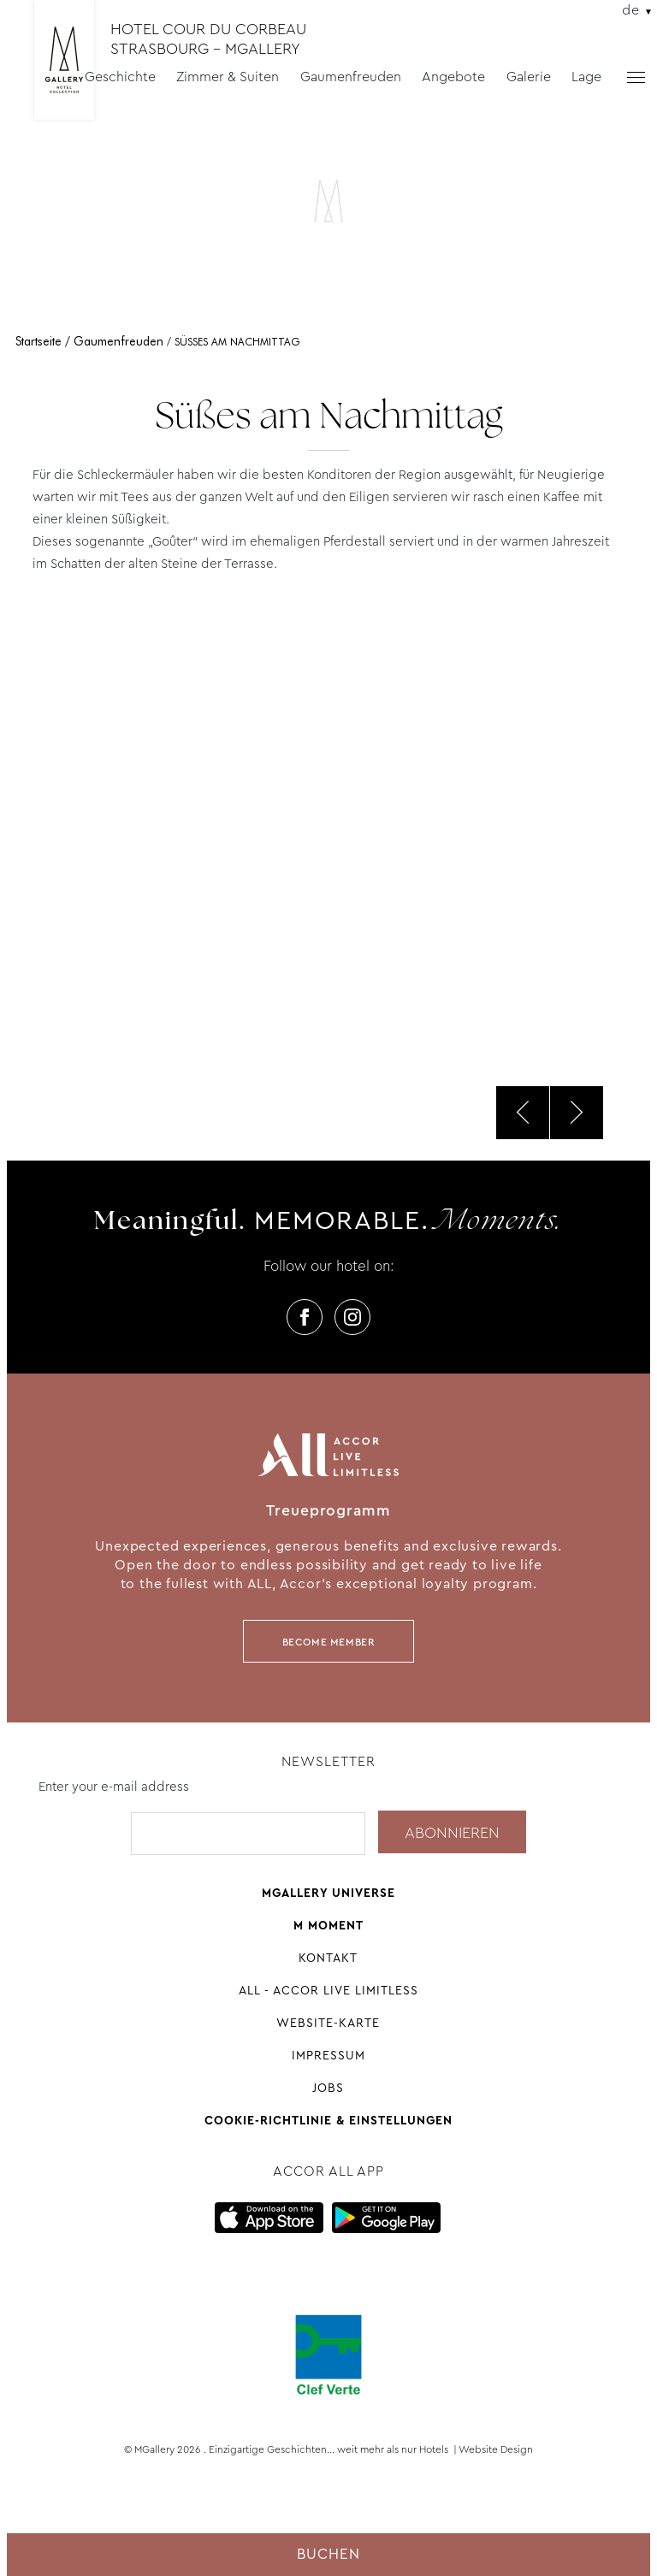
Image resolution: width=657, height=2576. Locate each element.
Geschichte (120, 76)
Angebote (453, 76)
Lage (586, 76)
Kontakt (328, 1957)
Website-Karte (328, 2022)
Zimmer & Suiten (227, 76)
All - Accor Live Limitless (328, 1990)
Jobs (328, 2087)
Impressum (328, 2055)
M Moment (328, 1925)
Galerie (528, 76)
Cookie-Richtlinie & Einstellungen (328, 2120)
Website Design (496, 2449)
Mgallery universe (328, 1892)
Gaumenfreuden (350, 76)
